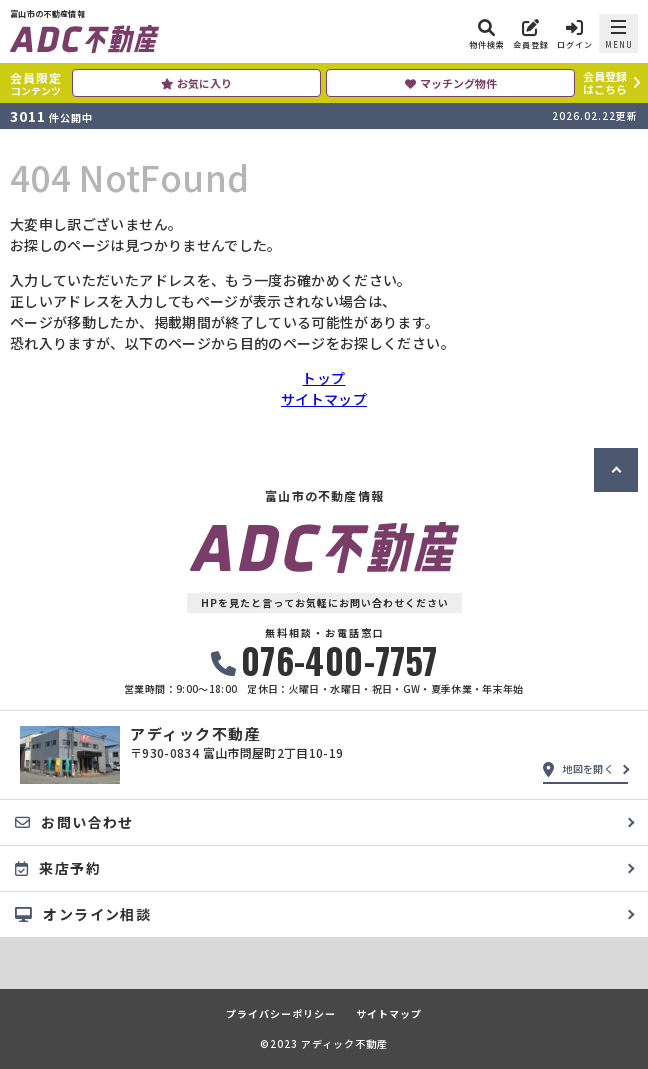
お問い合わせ (74, 822)
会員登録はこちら (605, 82)
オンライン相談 (83, 914)
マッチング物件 (451, 83)
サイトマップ (324, 399)
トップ (323, 378)
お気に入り (196, 83)
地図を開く (578, 769)
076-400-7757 (324, 660)
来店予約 (58, 868)
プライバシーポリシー (281, 1014)
